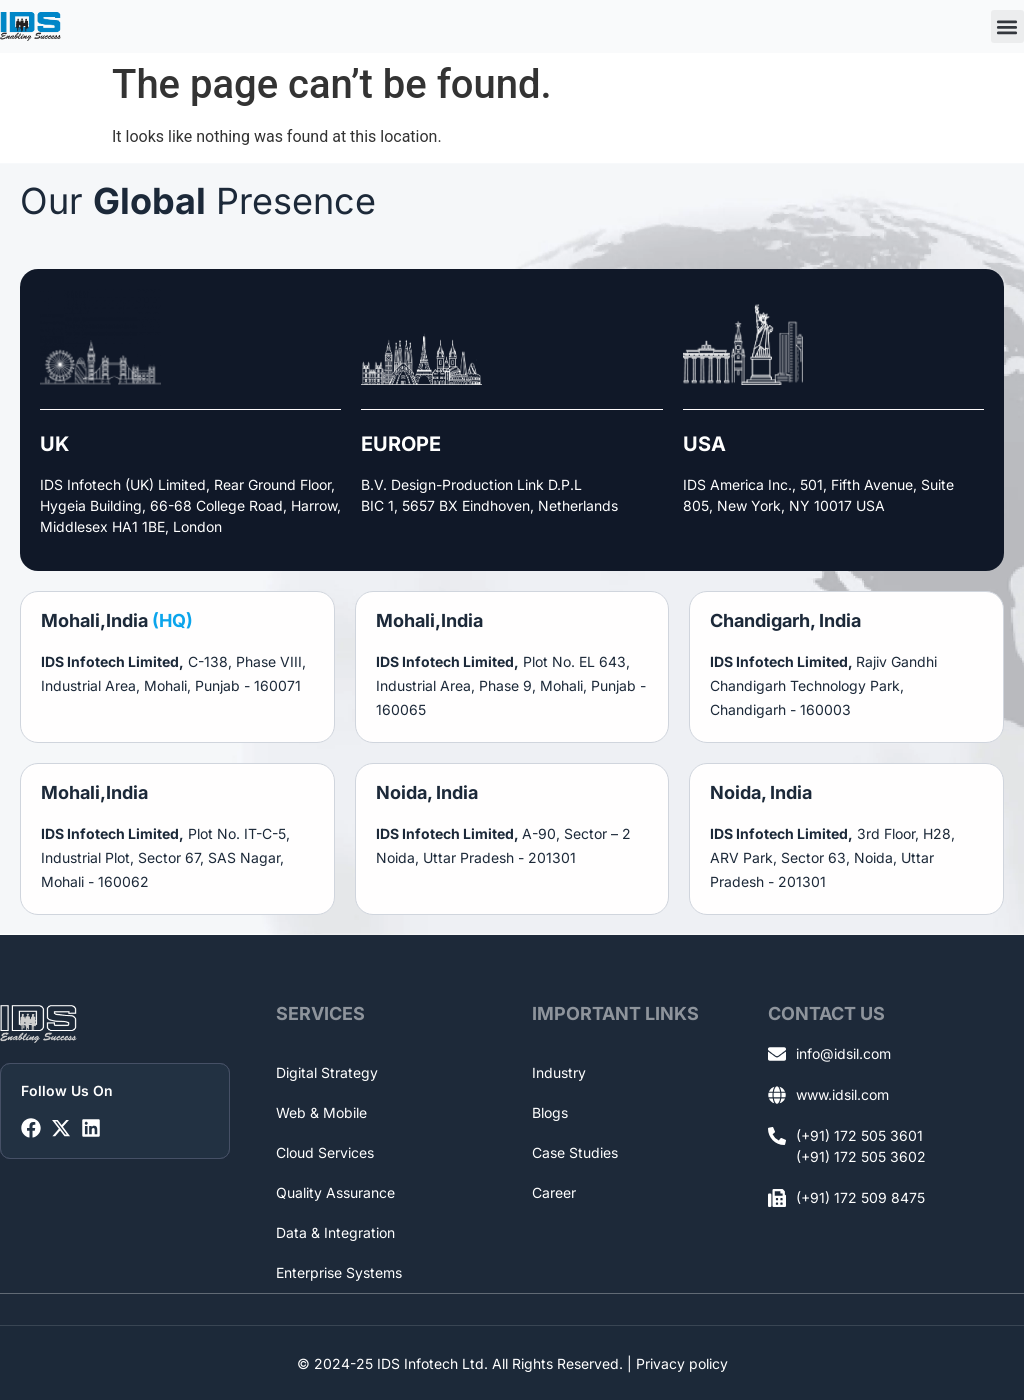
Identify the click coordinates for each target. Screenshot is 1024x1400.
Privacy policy (682, 1362)
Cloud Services (325, 1152)
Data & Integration (335, 1232)
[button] (1007, 26)
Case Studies (575, 1152)
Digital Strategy (327, 1072)
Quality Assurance (335, 1192)
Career (554, 1192)
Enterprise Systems (339, 1272)
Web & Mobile (321, 1112)
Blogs (550, 1112)
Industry (559, 1072)
